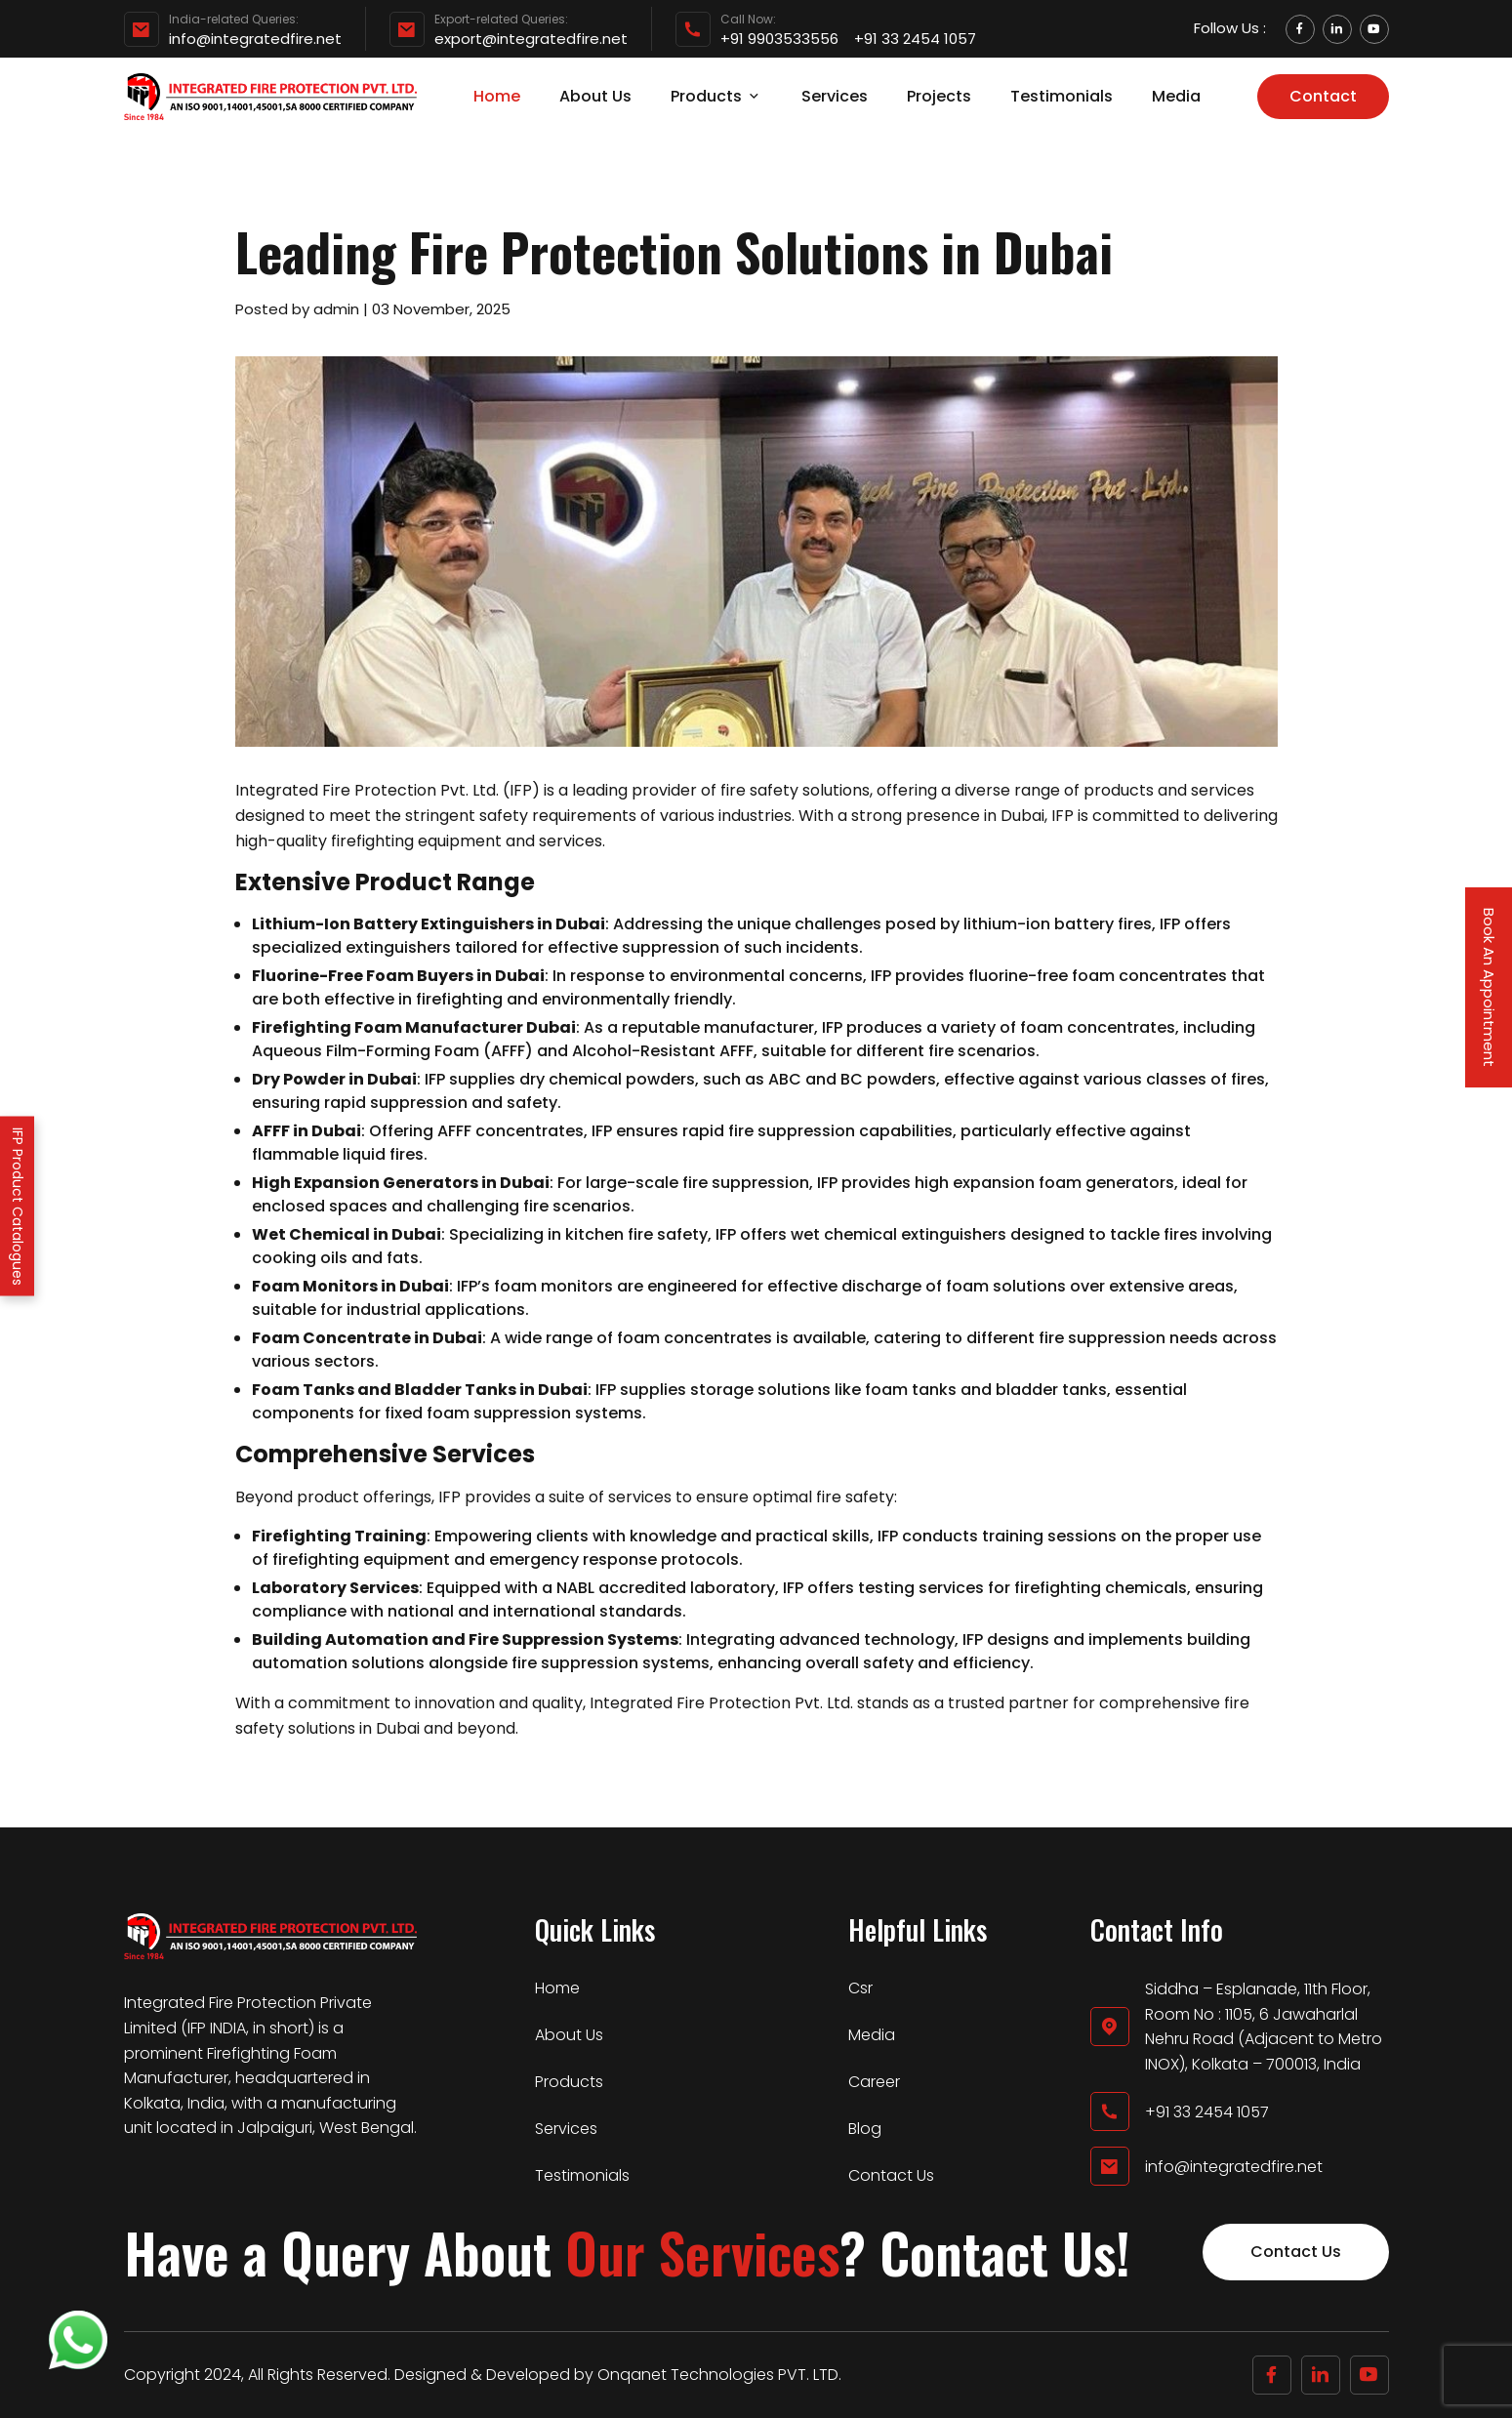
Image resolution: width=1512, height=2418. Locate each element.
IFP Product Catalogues (17, 1206)
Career (874, 2081)
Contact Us (891, 2175)
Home (496, 96)
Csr (860, 1988)
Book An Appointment (1489, 987)
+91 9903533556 (779, 39)
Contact (1323, 96)
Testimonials (1061, 96)
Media (1176, 96)
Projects (939, 96)
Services (834, 96)
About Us (595, 96)
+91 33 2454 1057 (915, 39)
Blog (864, 2128)
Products (716, 96)
